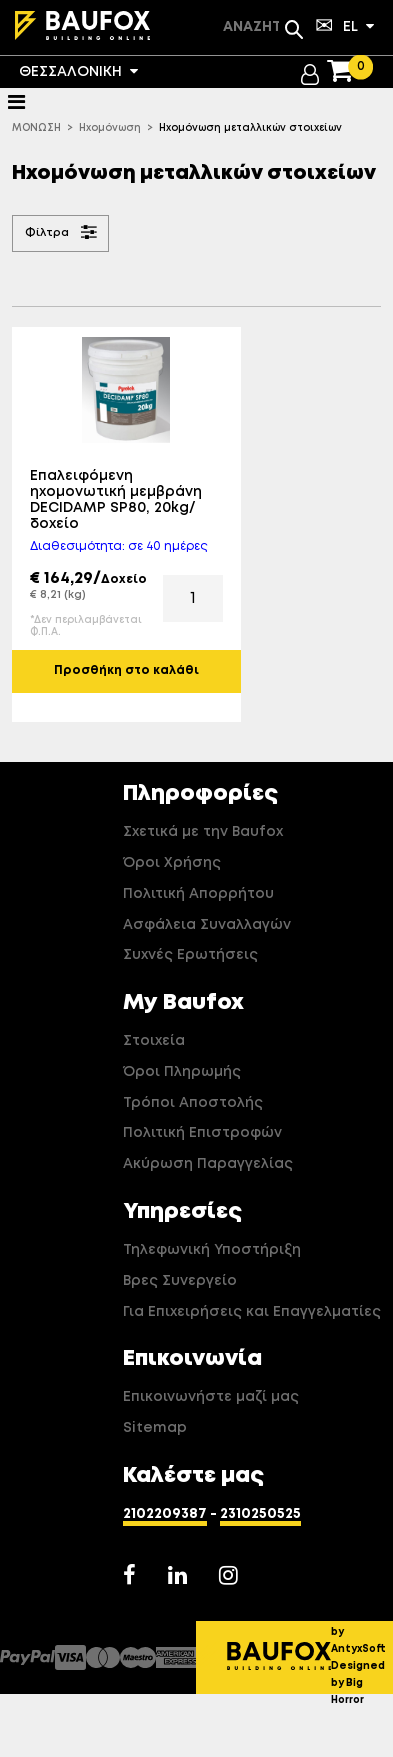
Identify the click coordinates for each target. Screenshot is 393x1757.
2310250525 (260, 1514)
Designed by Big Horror (358, 1683)
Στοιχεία (154, 1041)
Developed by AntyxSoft (362, 1632)
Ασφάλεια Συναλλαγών (207, 925)
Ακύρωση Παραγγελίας (208, 1164)
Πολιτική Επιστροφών (202, 1133)
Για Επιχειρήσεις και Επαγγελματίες (252, 1312)
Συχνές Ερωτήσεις (190, 955)
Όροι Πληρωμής (182, 1072)
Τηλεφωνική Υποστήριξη (212, 1250)
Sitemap (155, 1428)
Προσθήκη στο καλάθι (126, 671)
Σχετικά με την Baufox (203, 832)
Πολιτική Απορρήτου (198, 894)
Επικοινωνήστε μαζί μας (211, 1397)
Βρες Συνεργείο (180, 1281)
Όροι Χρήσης (172, 863)
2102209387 (165, 1514)
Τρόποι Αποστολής (193, 1103)
